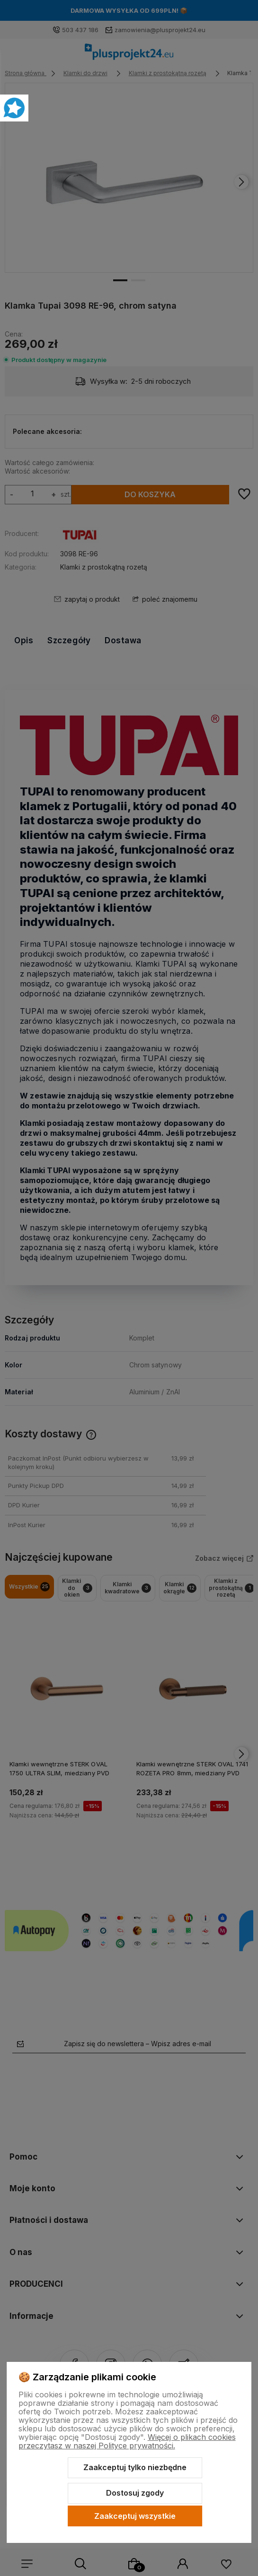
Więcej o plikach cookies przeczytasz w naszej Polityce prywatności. (127, 2441)
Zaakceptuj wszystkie (135, 2516)
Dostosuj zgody (135, 2493)
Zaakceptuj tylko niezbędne (135, 2467)
